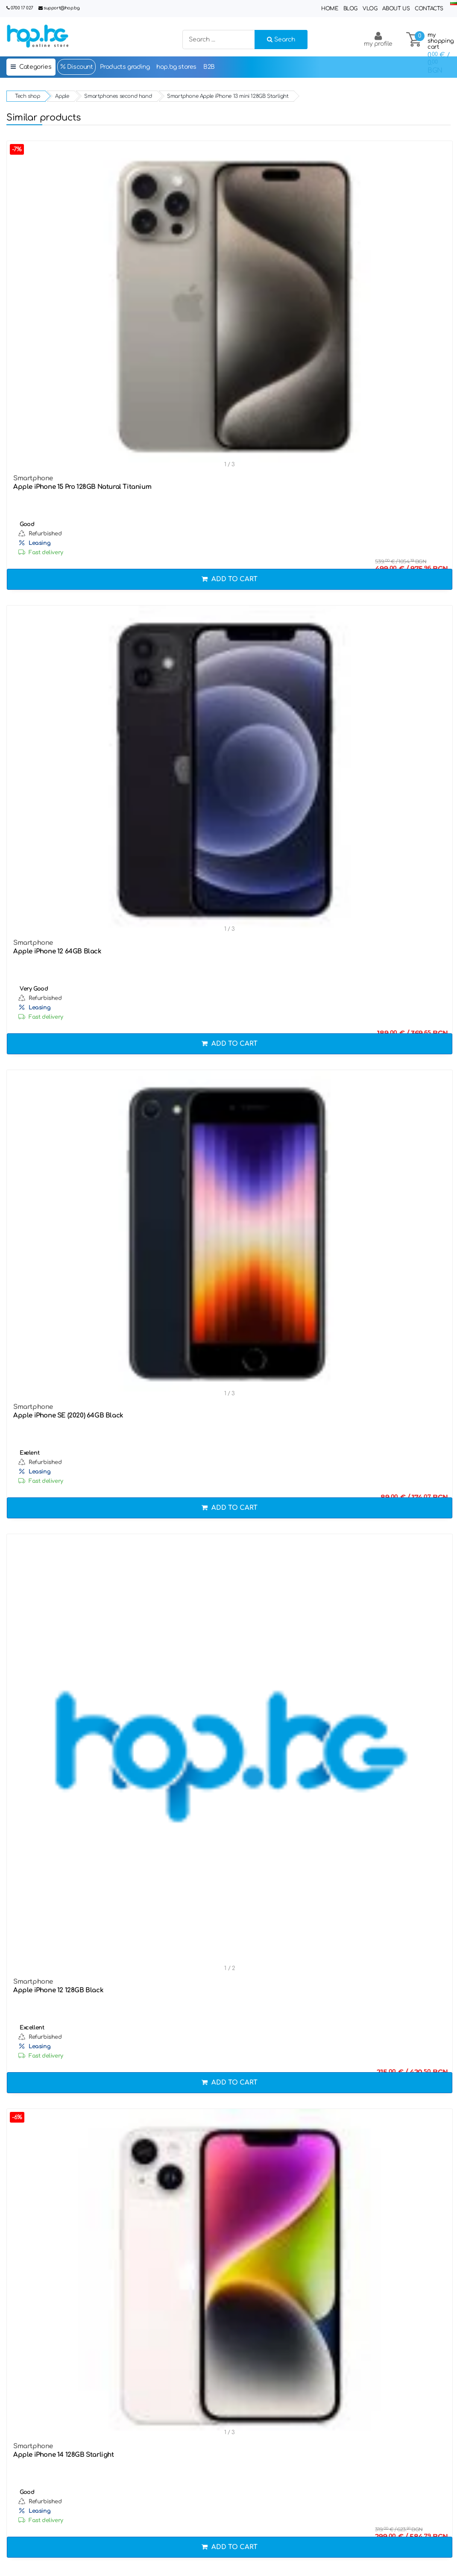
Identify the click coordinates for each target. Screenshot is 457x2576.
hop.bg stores (176, 67)
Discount (76, 66)
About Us (396, 9)
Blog (350, 9)
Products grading (125, 67)
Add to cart (230, 579)
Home (329, 9)
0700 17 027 (22, 8)
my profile (378, 39)
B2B (209, 67)
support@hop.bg (61, 8)
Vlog (370, 9)
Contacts (429, 9)
